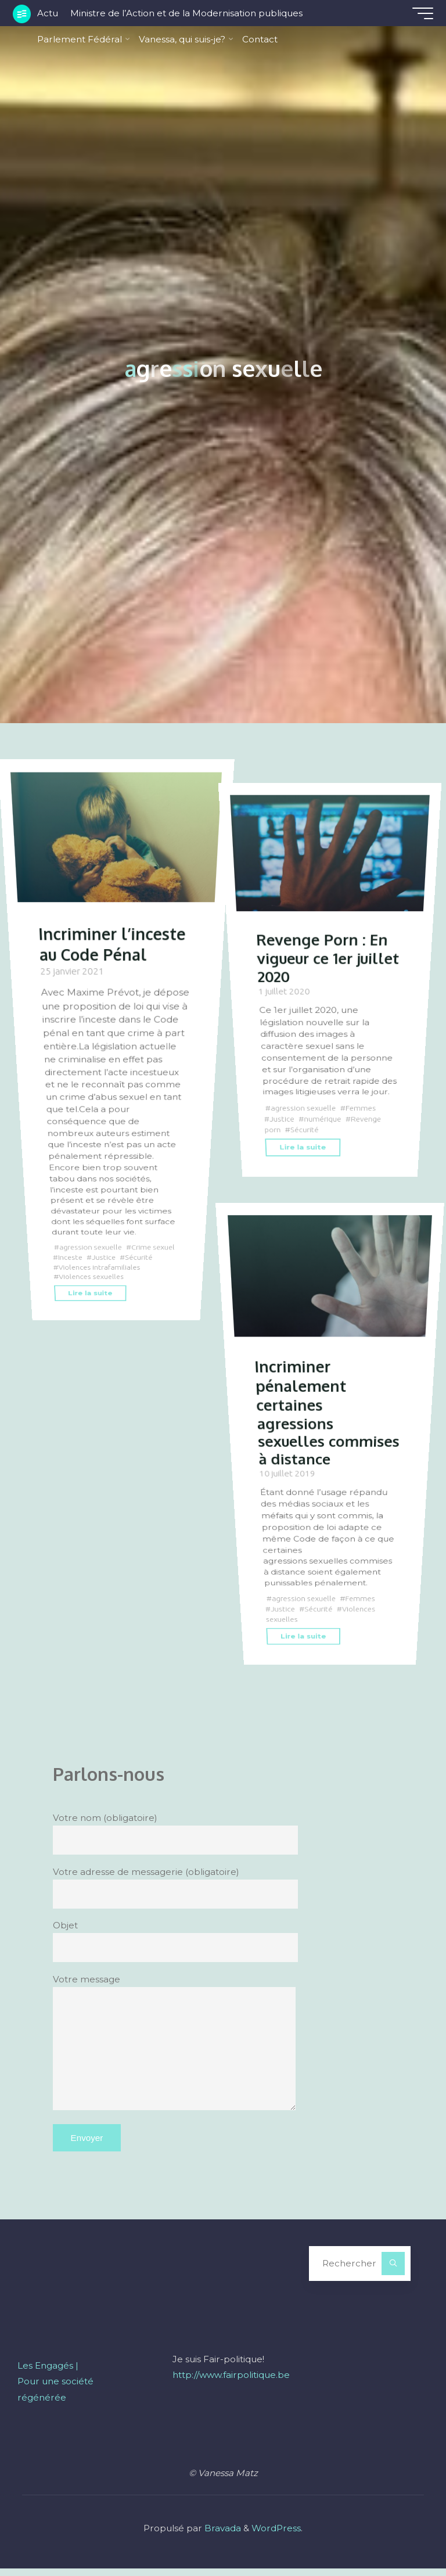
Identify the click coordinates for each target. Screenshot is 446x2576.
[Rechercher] (393, 2271)
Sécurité (72, 1267)
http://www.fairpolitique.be (231, 2382)
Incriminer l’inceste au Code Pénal (115, 942)
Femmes (365, 1106)
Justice (133, 1258)
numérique (324, 1117)
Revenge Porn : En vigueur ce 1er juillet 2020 (323, 957)
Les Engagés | (47, 2373)
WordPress (276, 2535)
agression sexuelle (92, 1247)
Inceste (98, 1258)
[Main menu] (418, 13)
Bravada (221, 2535)
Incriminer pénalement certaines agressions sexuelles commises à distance (302, 1419)
